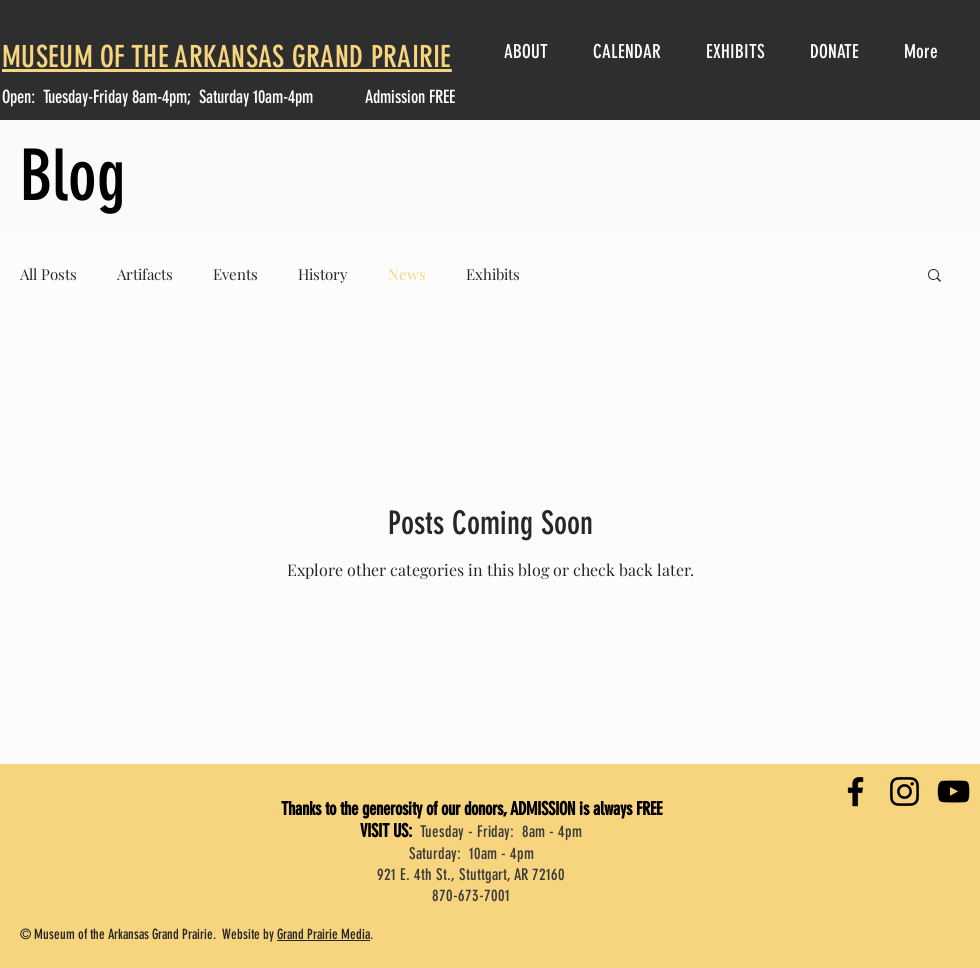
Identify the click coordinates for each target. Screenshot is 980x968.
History (323, 274)
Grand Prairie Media (323, 934)
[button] (934, 276)
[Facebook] (855, 791)
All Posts (48, 274)
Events (235, 274)
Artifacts (145, 274)
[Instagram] (904, 791)
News (407, 274)
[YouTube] (953, 791)
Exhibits (493, 274)
